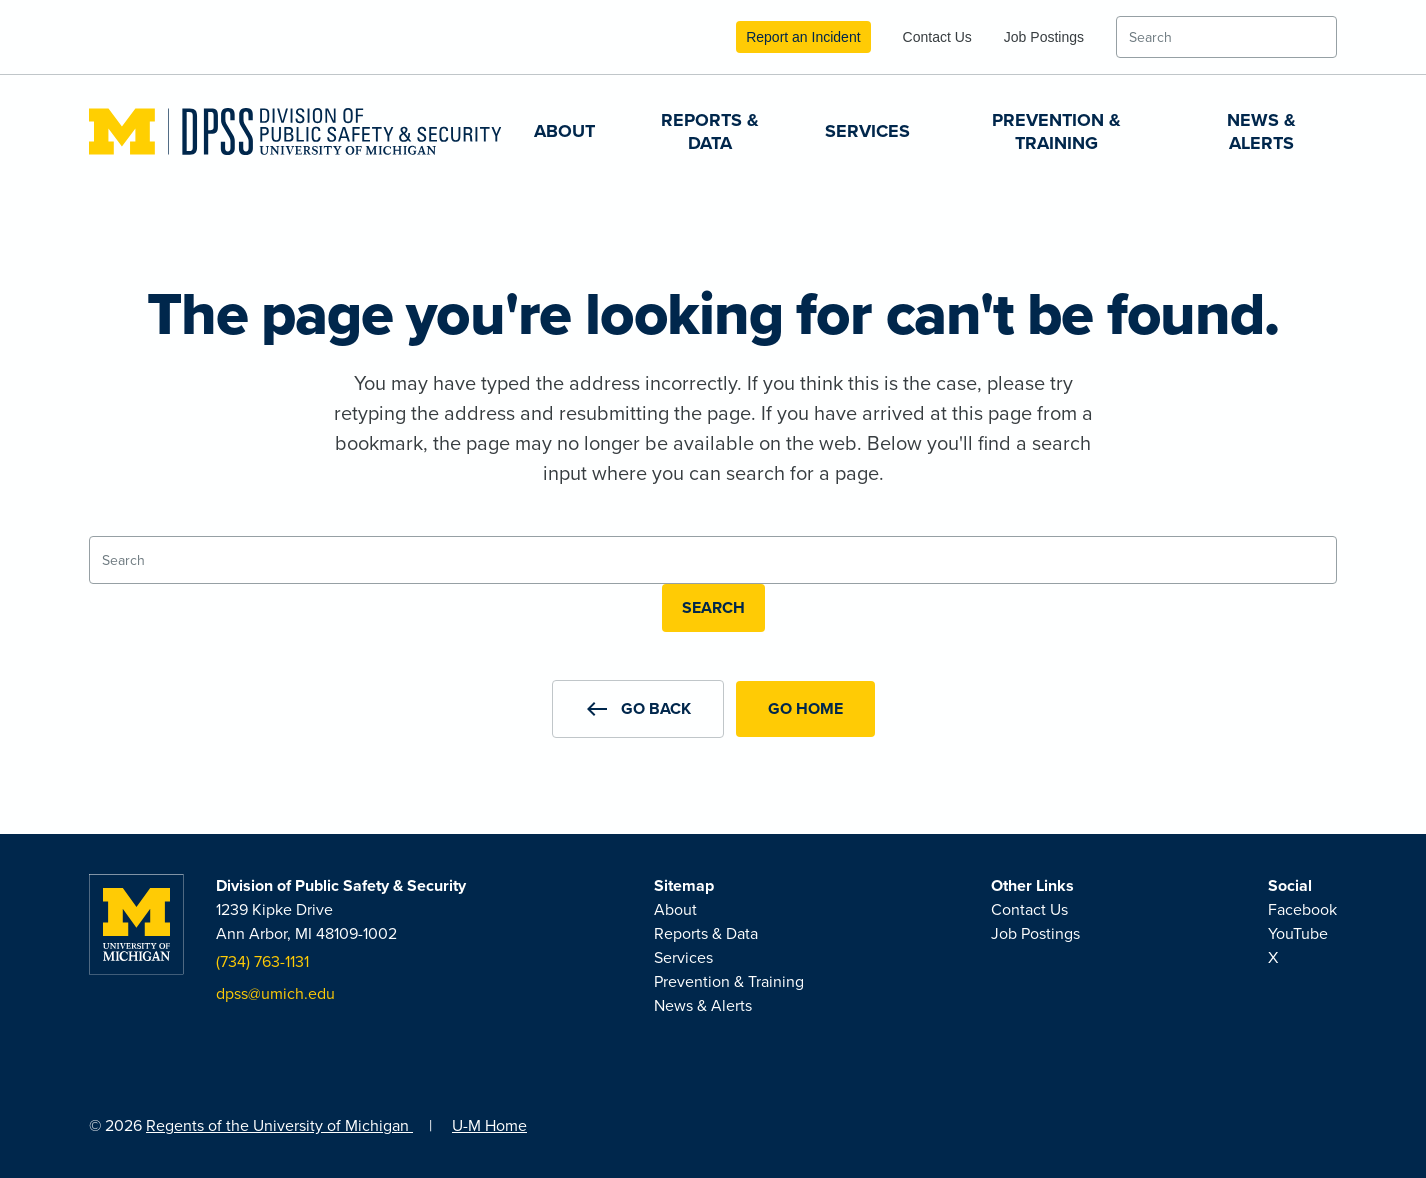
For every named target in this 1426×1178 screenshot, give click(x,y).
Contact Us (937, 37)
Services (867, 131)
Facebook (1302, 909)
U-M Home (489, 1125)
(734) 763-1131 (262, 961)
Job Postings (1044, 37)
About (564, 131)
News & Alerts (1261, 131)
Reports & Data (710, 131)
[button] (638, 709)
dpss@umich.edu (275, 993)
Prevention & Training (1056, 131)
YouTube (1298, 933)
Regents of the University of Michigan (279, 1125)
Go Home (805, 708)
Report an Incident (803, 37)
